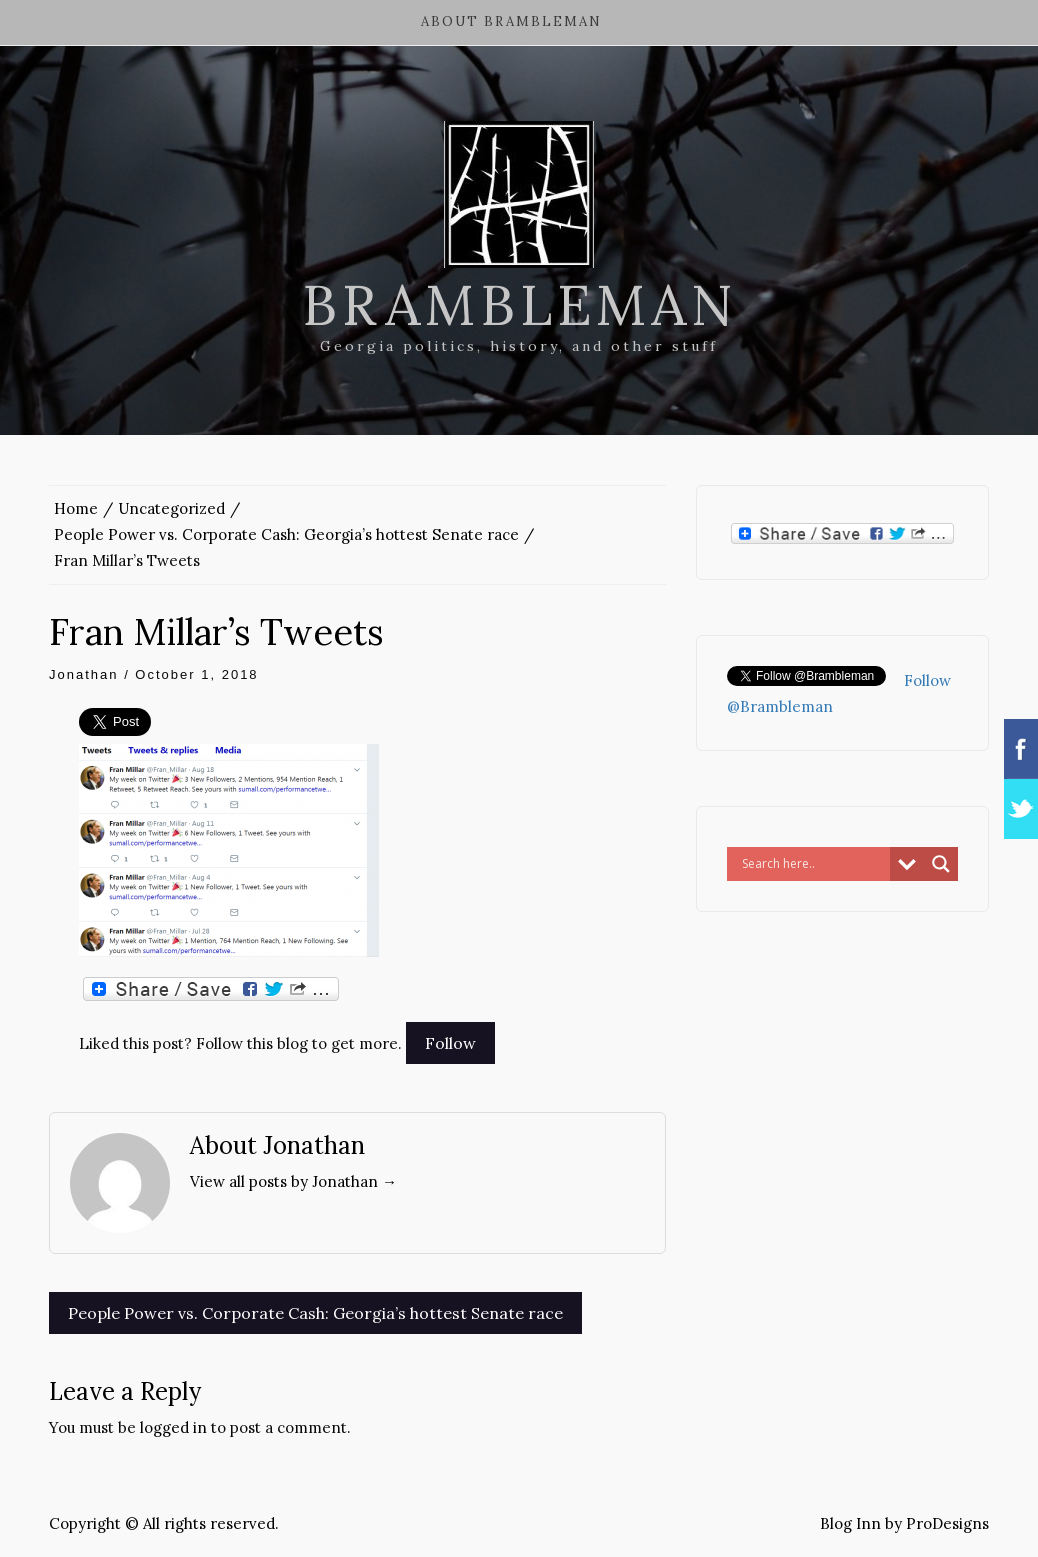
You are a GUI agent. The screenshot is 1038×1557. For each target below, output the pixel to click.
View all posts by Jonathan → (293, 1181)
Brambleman (519, 305)
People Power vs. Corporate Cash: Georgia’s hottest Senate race (315, 1313)
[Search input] (813, 864)
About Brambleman (511, 21)
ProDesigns (947, 1523)
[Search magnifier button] (941, 864)
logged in (173, 1427)
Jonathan (84, 674)
